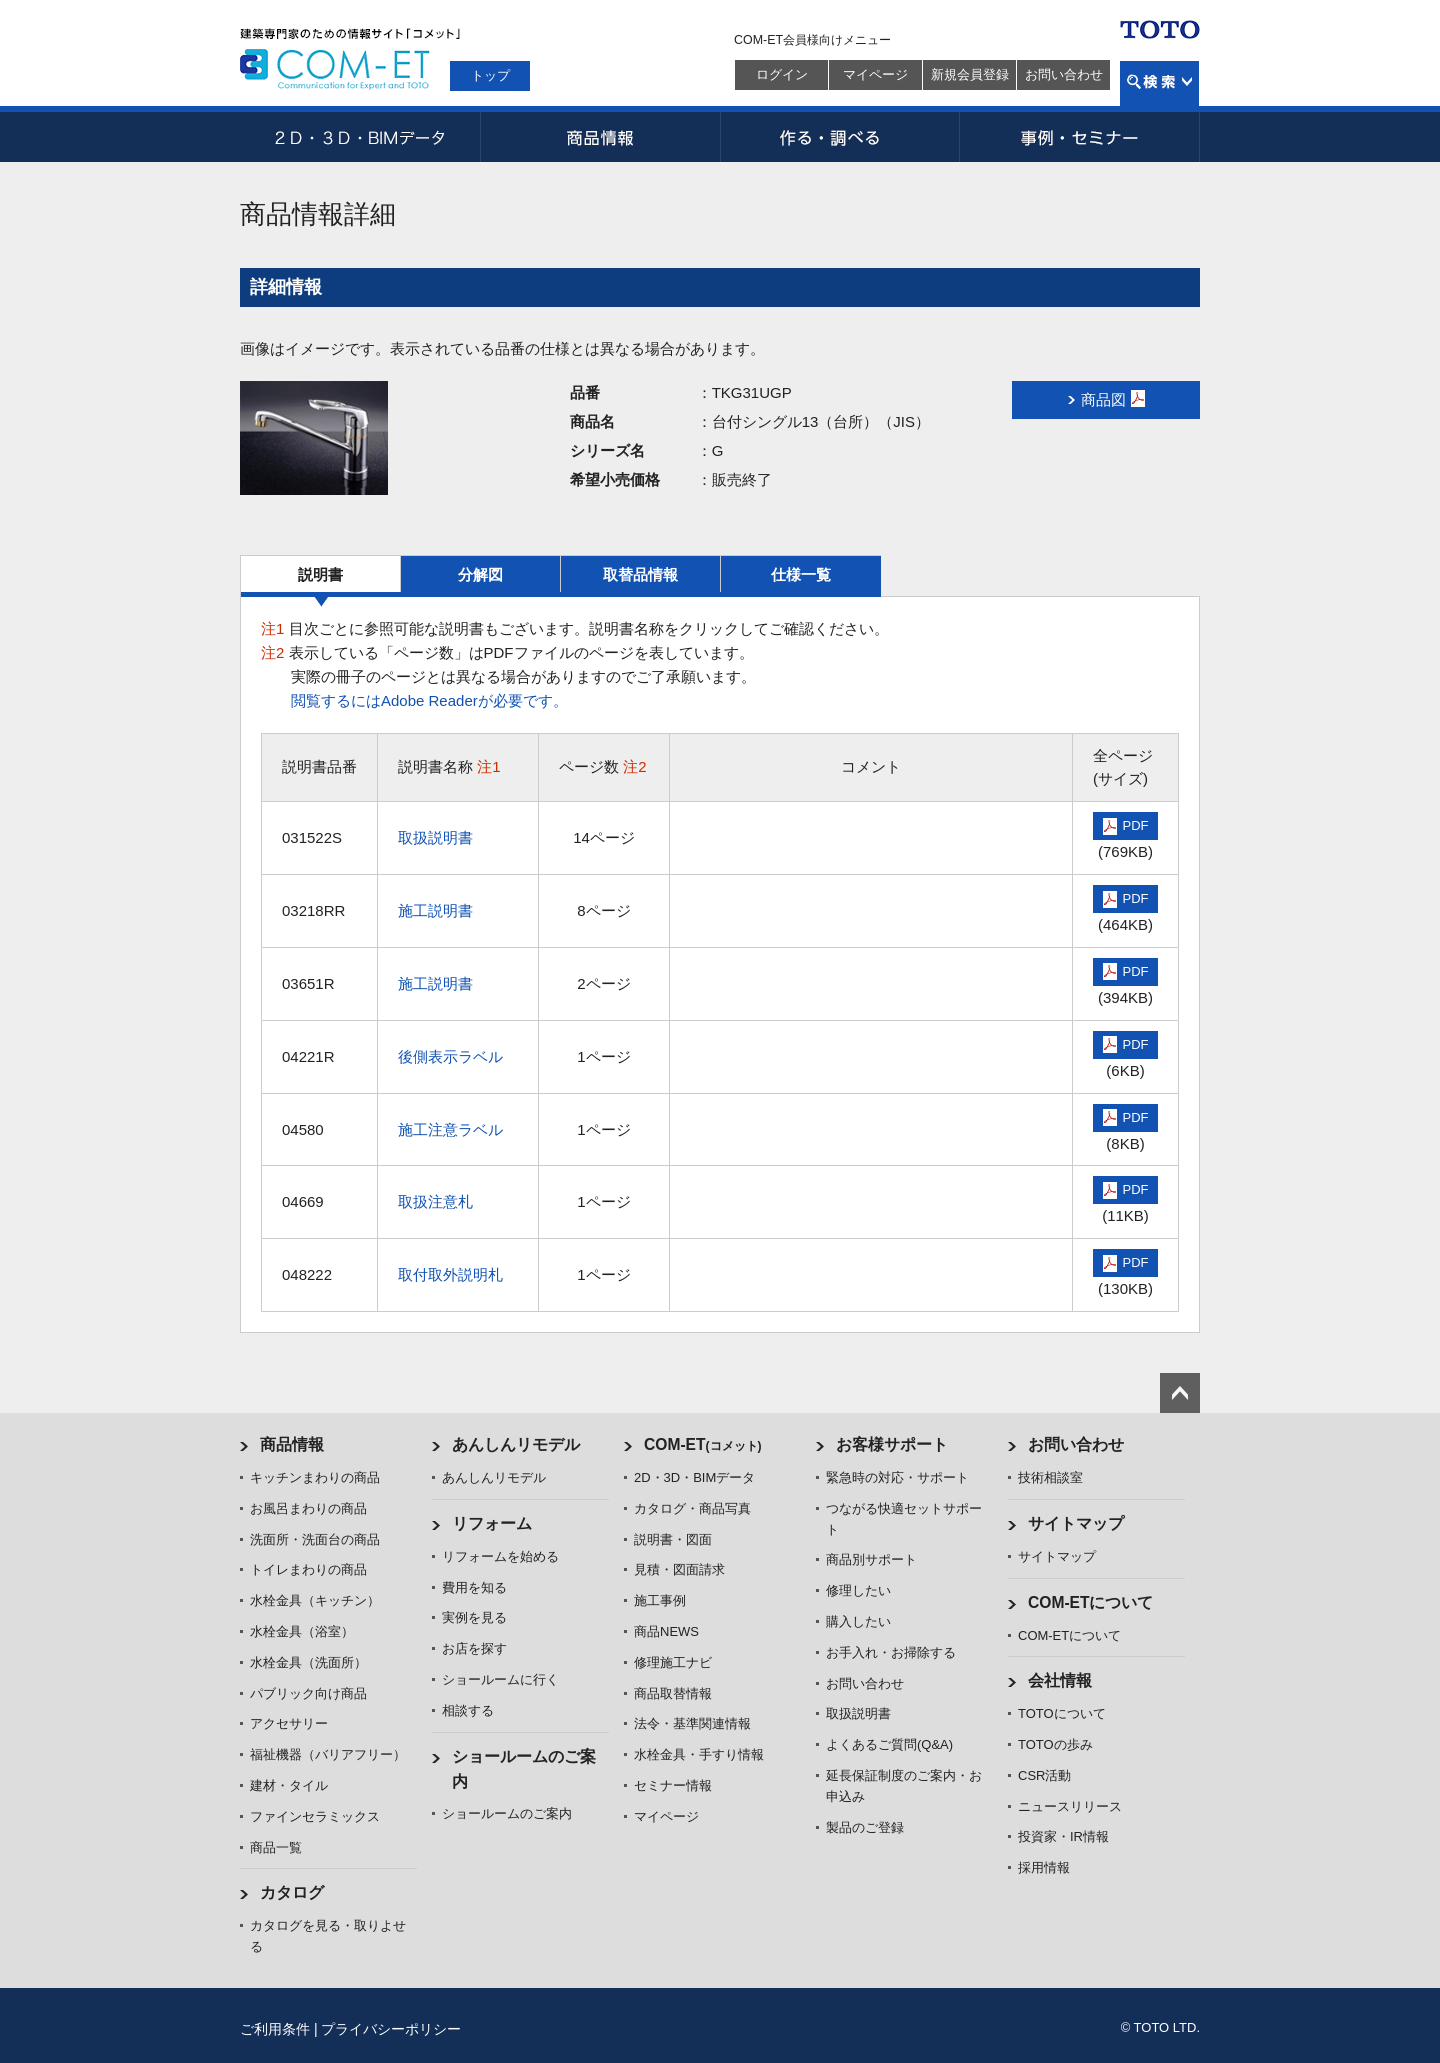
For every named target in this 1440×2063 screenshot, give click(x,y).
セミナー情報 (673, 1785)
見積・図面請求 (679, 1569)
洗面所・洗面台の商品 (315, 1539)
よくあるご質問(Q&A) (889, 1744)
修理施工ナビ (673, 1662)
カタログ (292, 1892)
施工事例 (660, 1600)
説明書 (320, 574)
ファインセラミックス (315, 1816)
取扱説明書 (435, 837)
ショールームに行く (500, 1679)
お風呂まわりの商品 (308, 1508)
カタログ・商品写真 (692, 1508)
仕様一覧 (801, 574)
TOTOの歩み (1055, 1744)
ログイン (782, 74)
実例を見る (474, 1617)
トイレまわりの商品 (308, 1569)
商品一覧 (276, 1847)
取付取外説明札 (450, 1274)
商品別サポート (871, 1559)
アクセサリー (289, 1723)
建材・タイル (289, 1785)
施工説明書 (435, 910)
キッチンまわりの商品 (315, 1477)
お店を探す (474, 1648)
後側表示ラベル (450, 1056)
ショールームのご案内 (507, 1813)
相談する (468, 1710)
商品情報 (600, 137)
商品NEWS (666, 1631)
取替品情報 (640, 574)
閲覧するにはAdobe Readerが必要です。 (429, 700)
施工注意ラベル (450, 1129)
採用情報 (1044, 1867)
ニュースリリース (1070, 1806)
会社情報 (1060, 1680)
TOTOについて (1062, 1713)
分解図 (480, 574)
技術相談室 (1050, 1477)
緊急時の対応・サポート (897, 1477)
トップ (490, 75)
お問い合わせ (1064, 74)
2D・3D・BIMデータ (360, 137)
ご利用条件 (275, 2029)
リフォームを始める (500, 1556)
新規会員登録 (970, 74)
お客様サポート (892, 1444)
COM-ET (703, 1444)
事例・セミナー (1080, 137)
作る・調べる (840, 137)
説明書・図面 (673, 1539)
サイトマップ (1076, 1523)
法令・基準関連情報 (692, 1723)
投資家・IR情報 (1063, 1836)
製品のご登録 (865, 1827)
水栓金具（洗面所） (308, 1662)
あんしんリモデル (516, 1444)
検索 (1159, 83)
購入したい (858, 1621)
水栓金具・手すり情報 (699, 1754)
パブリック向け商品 (308, 1693)
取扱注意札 (435, 1201)
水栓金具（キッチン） (315, 1600)
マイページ (875, 74)
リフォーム (492, 1523)
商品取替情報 (673, 1693)
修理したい (858, 1590)
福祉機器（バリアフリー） (328, 1754)
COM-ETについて (1091, 1602)
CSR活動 (1044, 1775)
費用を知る (474, 1587)
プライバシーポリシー (391, 2029)
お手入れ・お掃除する (891, 1652)
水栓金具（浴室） (302, 1631)
